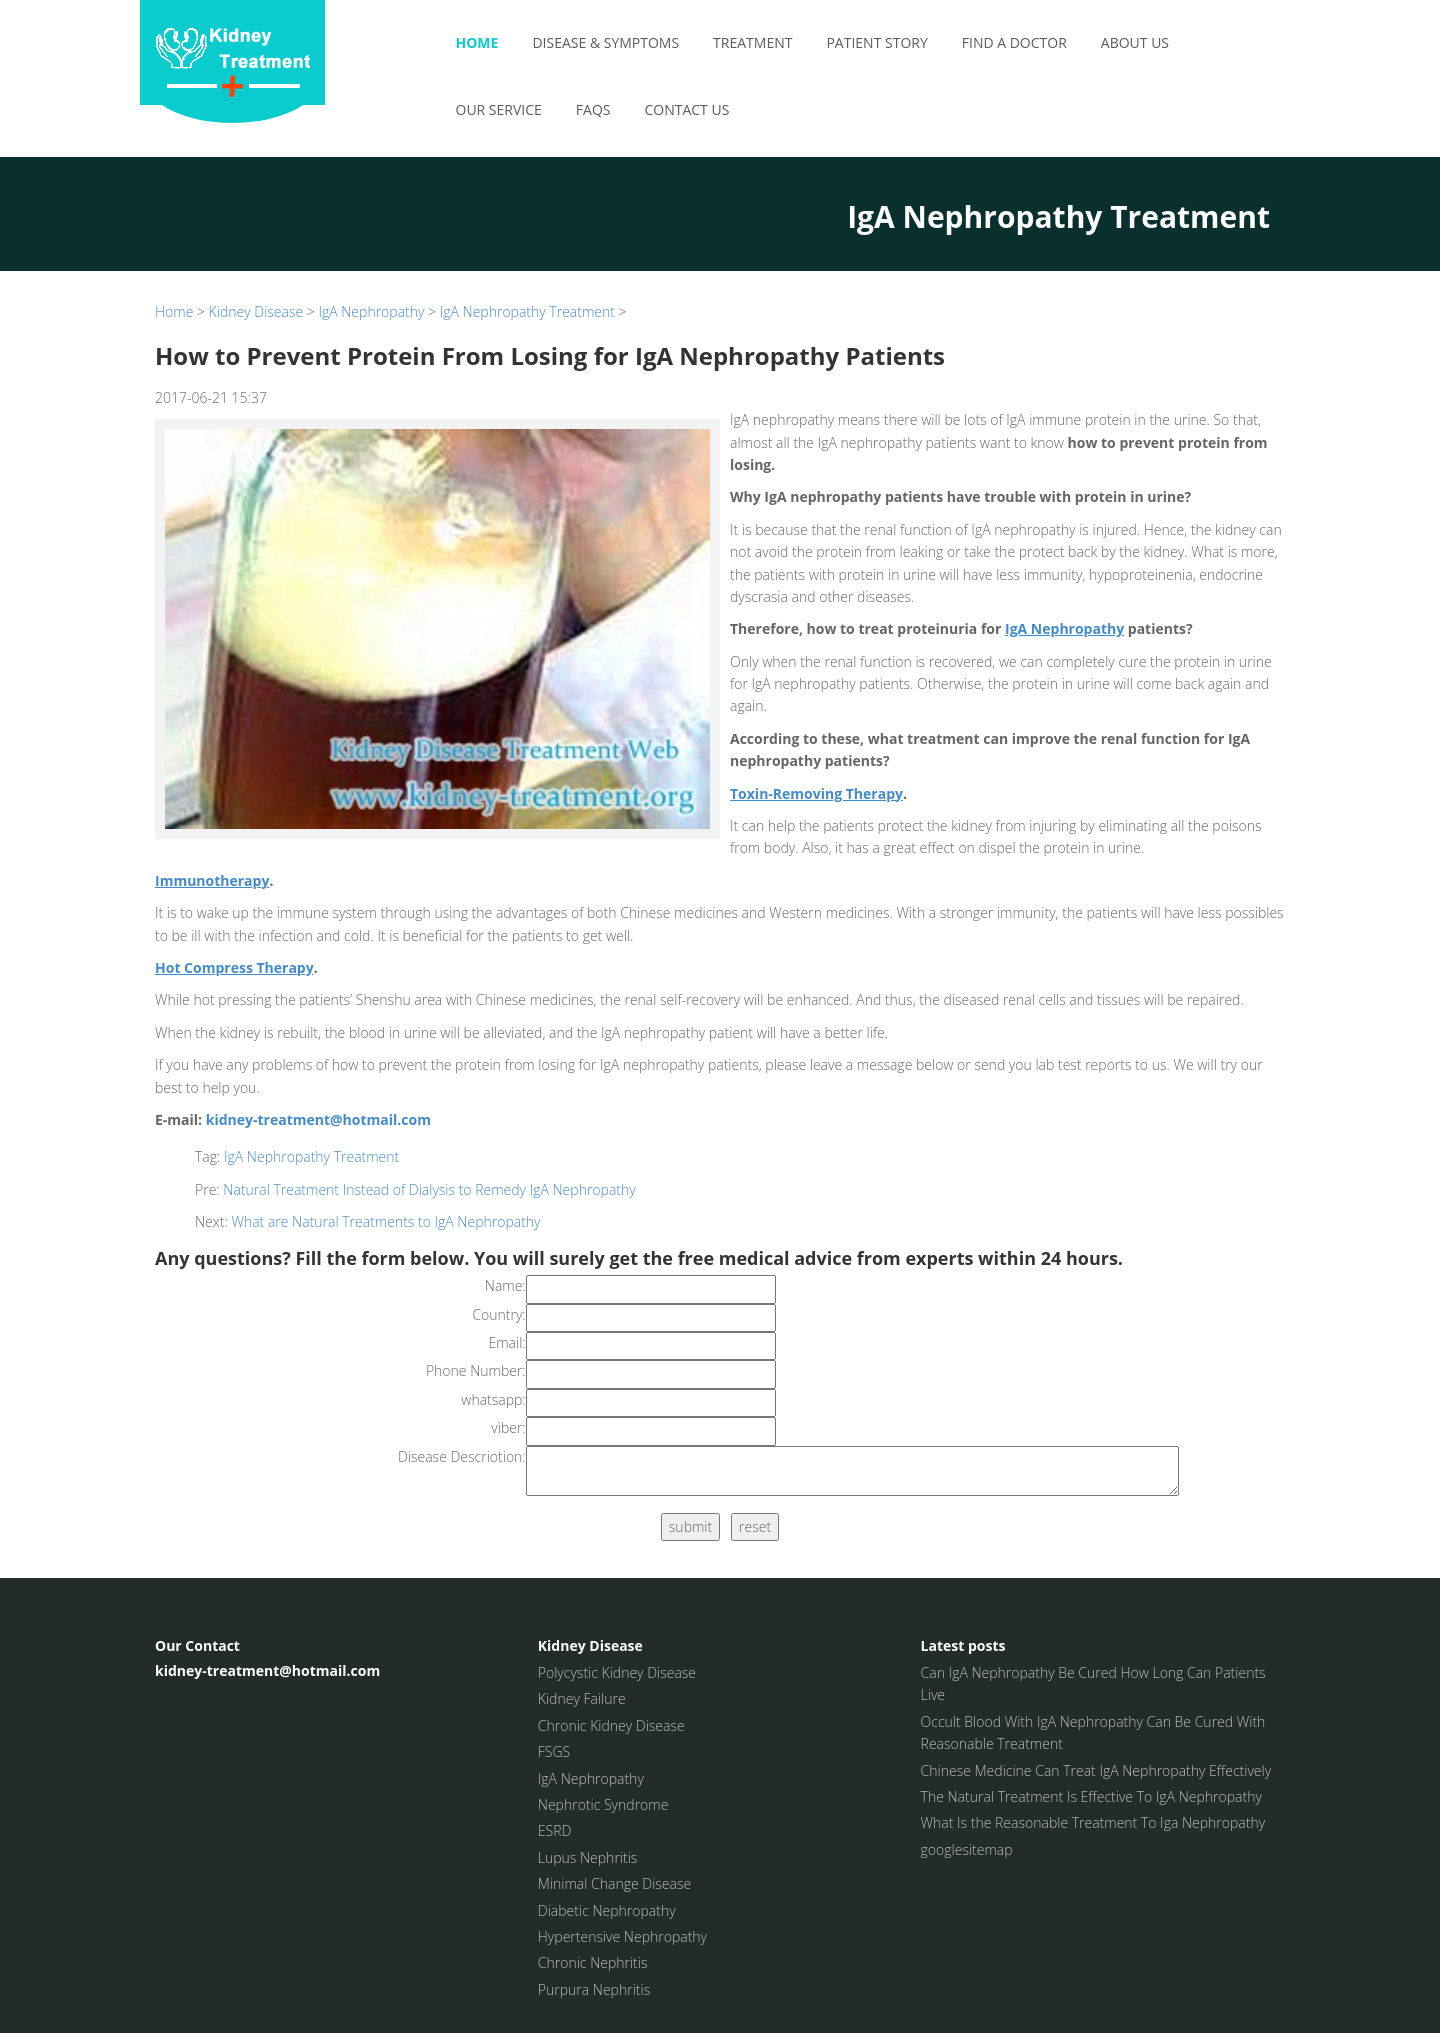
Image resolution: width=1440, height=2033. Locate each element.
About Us (1135, 42)
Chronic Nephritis (593, 1962)
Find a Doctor (1014, 42)
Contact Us (686, 109)
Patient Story (876, 42)
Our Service (499, 109)
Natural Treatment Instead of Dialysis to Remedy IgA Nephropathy (429, 1189)
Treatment (752, 42)
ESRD (555, 1830)
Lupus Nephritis (588, 1857)
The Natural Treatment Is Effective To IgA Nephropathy (1091, 1796)
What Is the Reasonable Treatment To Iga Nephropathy (1093, 1822)
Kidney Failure (582, 1698)
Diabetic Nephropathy (607, 1910)
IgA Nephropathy (371, 311)
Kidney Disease (256, 311)
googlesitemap (967, 1849)
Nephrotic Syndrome (603, 1804)
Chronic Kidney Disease (611, 1725)
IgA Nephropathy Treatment (527, 311)
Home (477, 42)
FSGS (554, 1751)
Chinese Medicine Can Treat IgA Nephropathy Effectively (1096, 1770)
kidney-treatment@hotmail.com (318, 1119)
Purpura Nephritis (594, 1989)
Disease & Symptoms (605, 42)
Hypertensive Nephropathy (622, 1936)
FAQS (593, 109)
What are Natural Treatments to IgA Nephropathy (385, 1221)
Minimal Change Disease (614, 1883)
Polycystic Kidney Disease (617, 1672)
